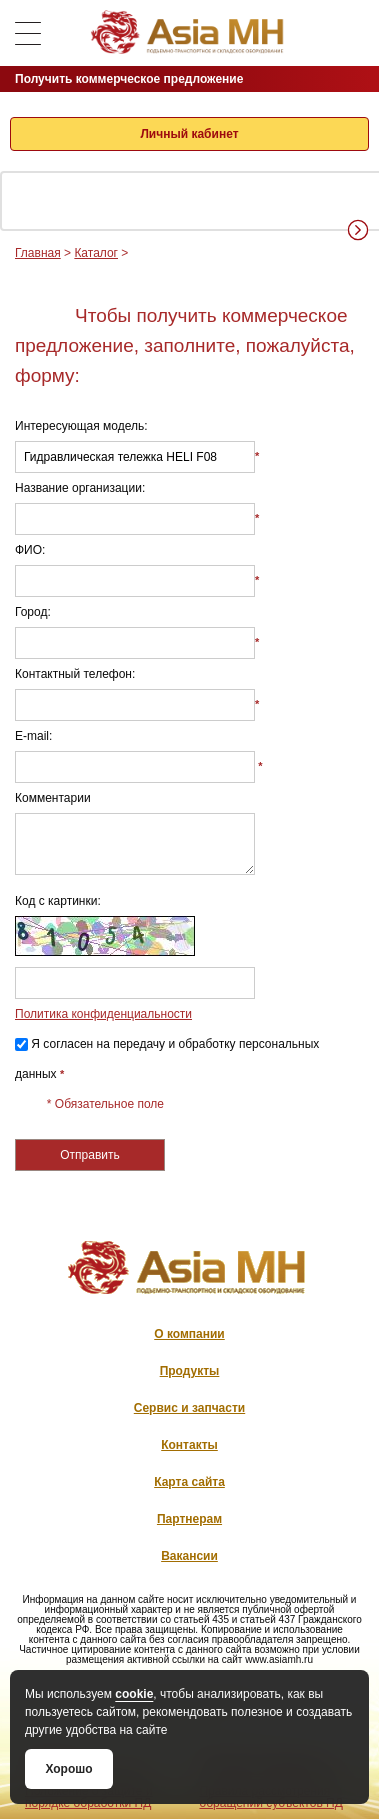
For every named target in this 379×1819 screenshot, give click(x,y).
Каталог (96, 253)
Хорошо (68, 1769)
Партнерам (189, 1519)
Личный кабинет (189, 134)
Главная (38, 253)
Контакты (189, 1445)
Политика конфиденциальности (103, 1014)
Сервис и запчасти (189, 1408)
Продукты (190, 1371)
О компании (189, 1334)
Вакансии (189, 1556)
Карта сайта (189, 1482)
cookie (134, 1694)
